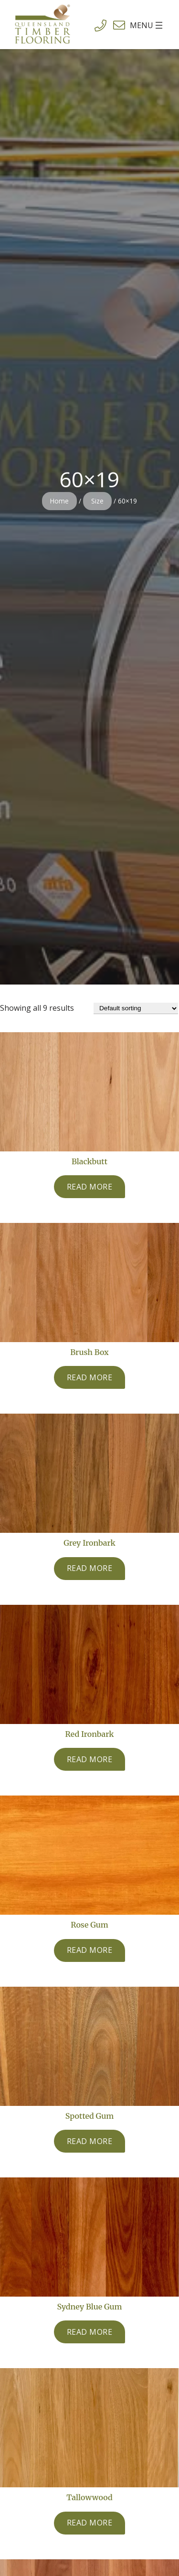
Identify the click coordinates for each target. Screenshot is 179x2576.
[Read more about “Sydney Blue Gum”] (90, 2331)
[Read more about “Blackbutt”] (90, 1186)
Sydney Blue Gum (89, 2306)
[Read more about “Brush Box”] (90, 1377)
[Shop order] (136, 1008)
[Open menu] (134, 25)
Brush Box (89, 1352)
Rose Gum (89, 1924)
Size (97, 500)
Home (59, 500)
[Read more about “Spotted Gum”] (90, 2141)
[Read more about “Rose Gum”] (90, 1950)
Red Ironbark (89, 1734)
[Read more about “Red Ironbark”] (90, 1759)
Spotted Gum (89, 2116)
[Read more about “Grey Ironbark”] (90, 1568)
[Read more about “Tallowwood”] (90, 2523)
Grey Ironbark (89, 1543)
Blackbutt (89, 1161)
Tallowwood (89, 2497)
